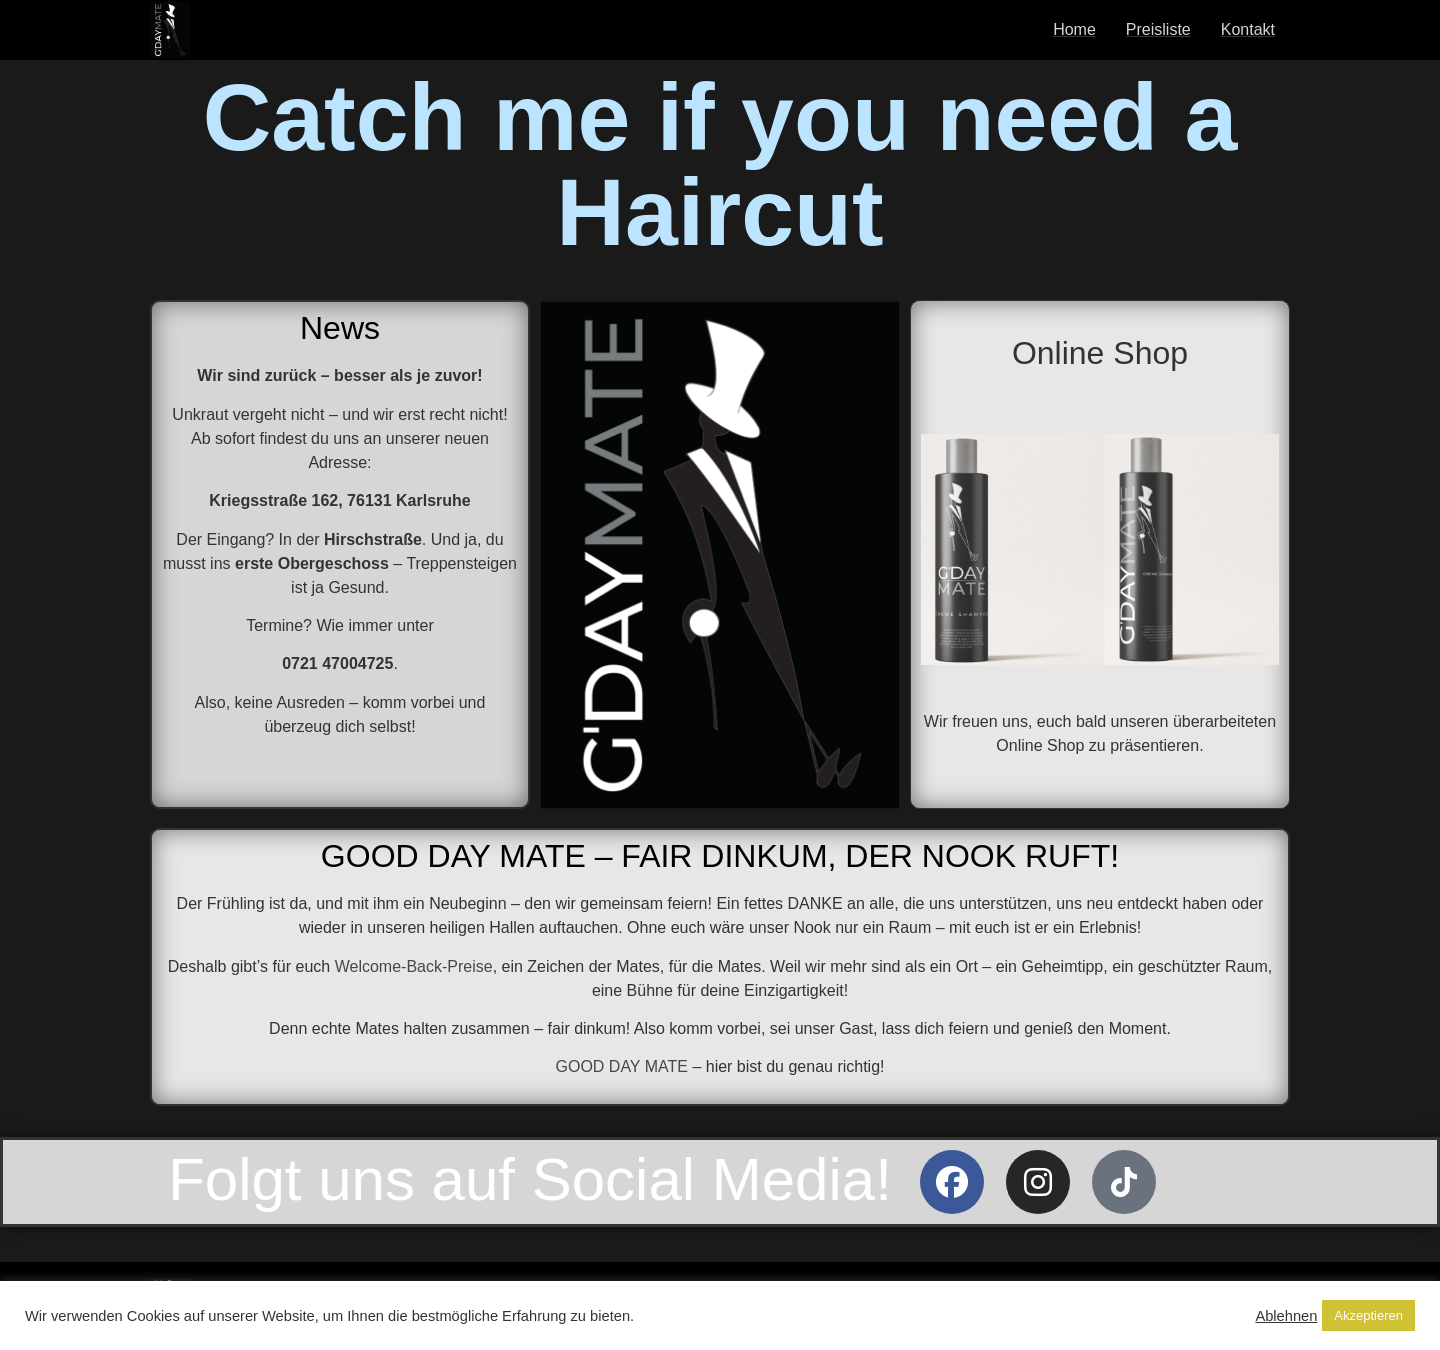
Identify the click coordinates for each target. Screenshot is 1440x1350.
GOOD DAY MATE (621, 1066)
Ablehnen (1286, 1316)
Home (1074, 29)
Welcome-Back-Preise (414, 966)
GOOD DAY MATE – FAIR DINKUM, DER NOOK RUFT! (720, 856)
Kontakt (1248, 29)
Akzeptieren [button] (1368, 1315)
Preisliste (1158, 29)
